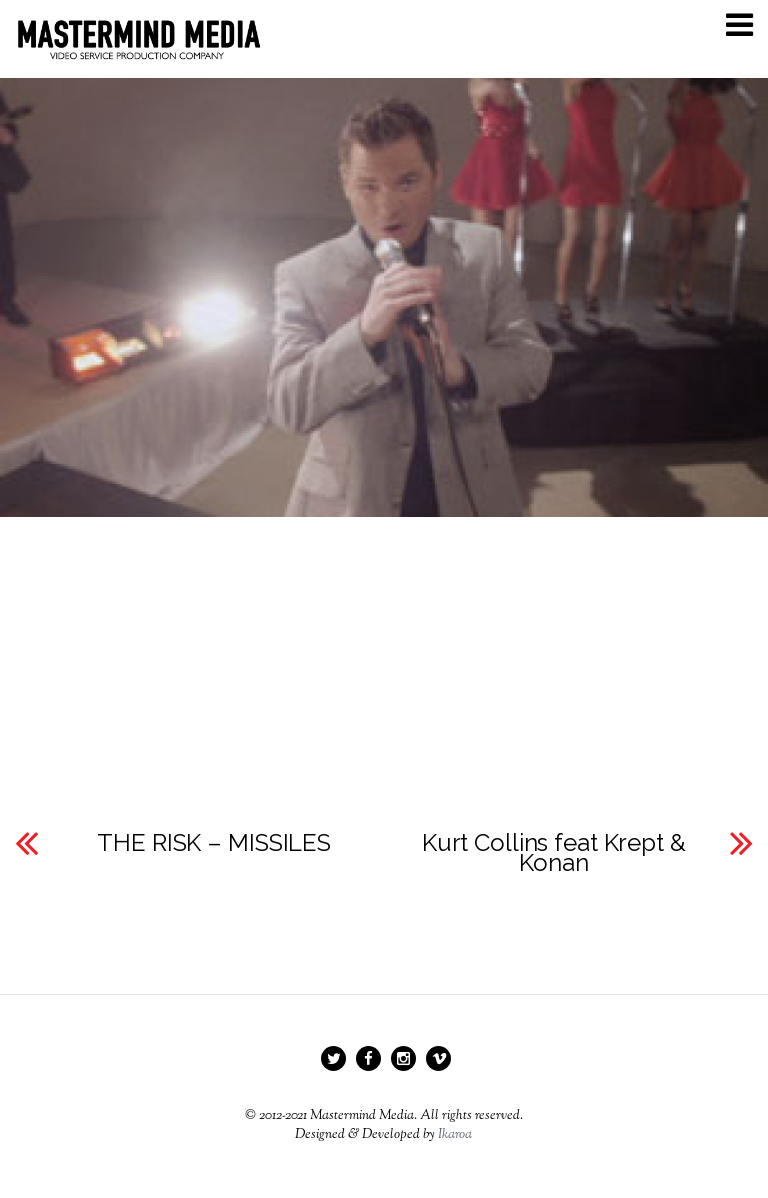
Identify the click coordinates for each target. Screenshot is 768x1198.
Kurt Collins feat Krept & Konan (554, 853)
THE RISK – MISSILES (214, 843)
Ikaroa (455, 1135)
